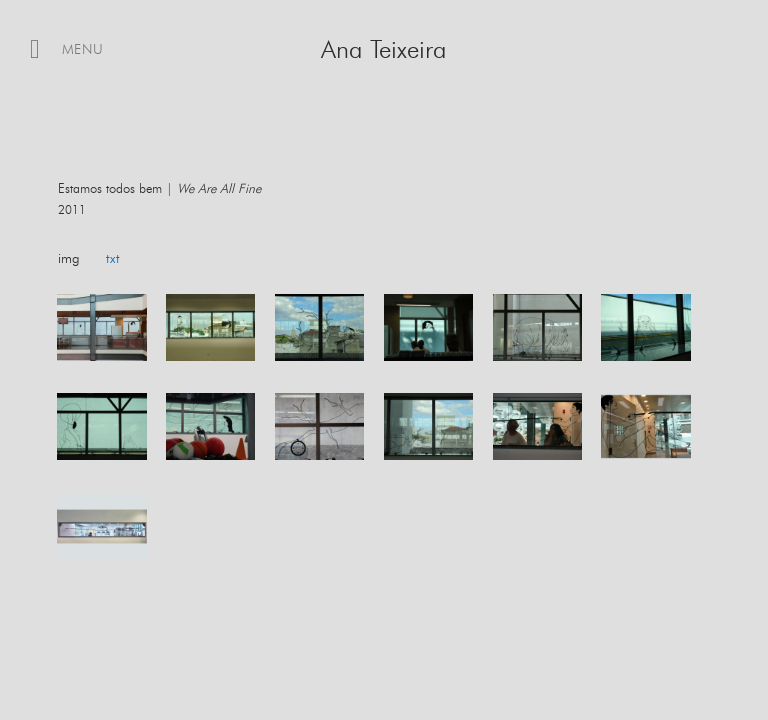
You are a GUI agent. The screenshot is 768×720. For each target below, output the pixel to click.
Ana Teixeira (384, 50)
